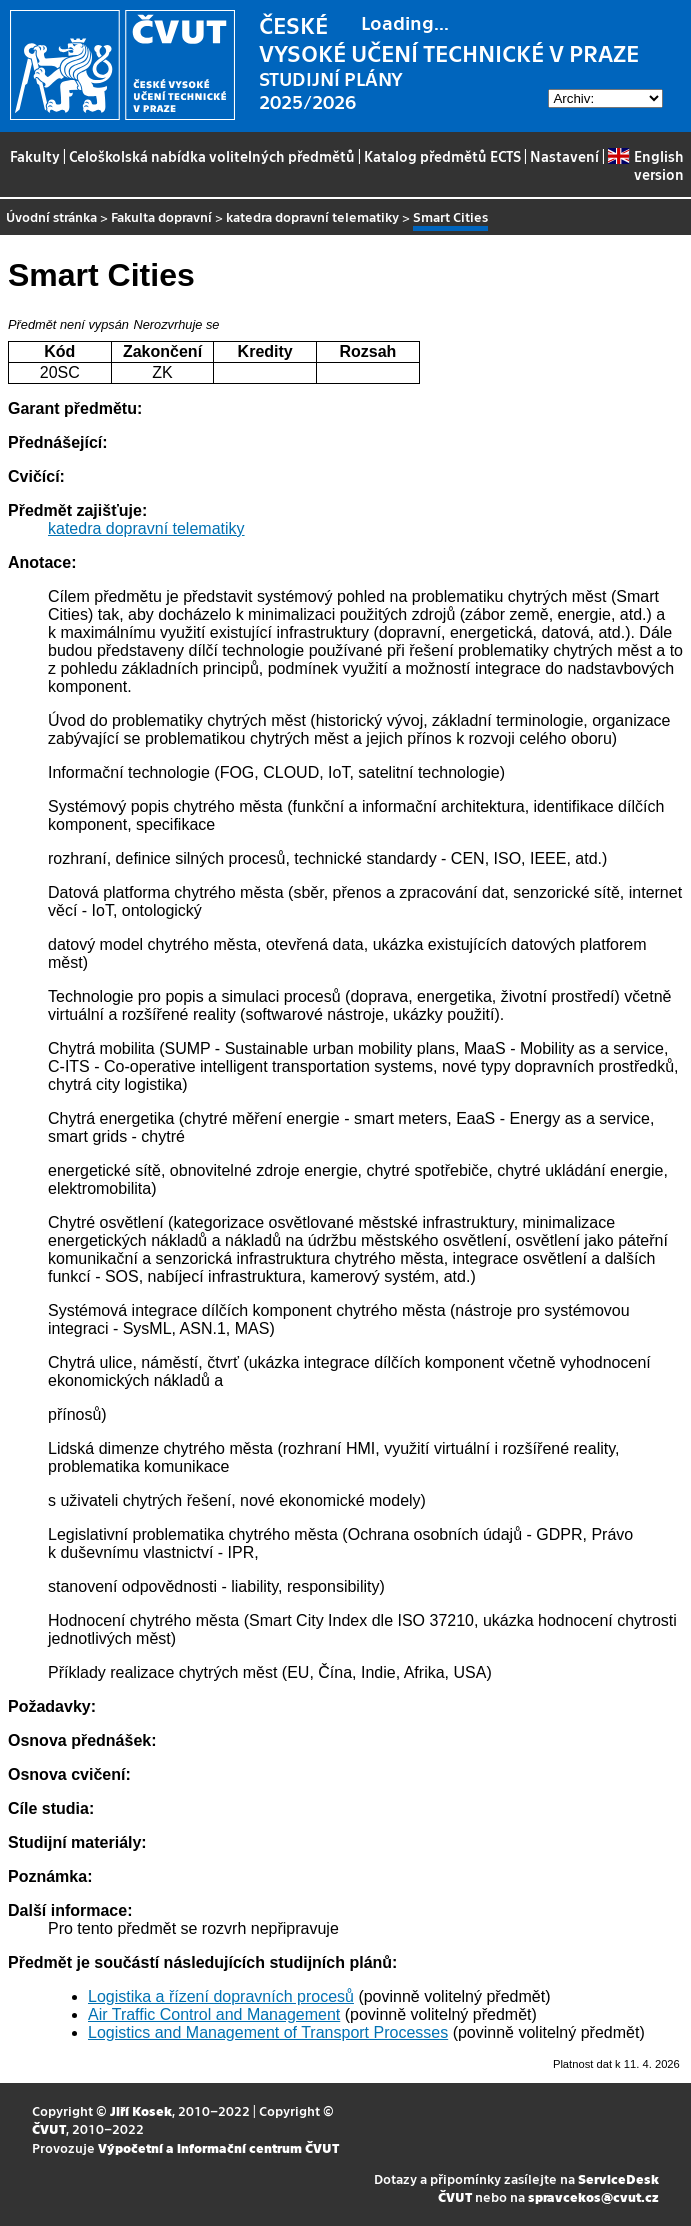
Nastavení (564, 156)
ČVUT (49, 2128)
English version (645, 165)
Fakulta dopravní (161, 216)
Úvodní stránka (51, 216)
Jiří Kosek (141, 2110)
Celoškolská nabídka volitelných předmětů (212, 156)
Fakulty (35, 156)
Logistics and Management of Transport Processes (268, 2032)
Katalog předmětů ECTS (442, 156)
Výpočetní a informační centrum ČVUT (218, 2147)
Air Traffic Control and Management (214, 2014)
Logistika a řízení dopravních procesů (221, 1996)
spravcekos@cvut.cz (593, 2196)
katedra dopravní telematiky (312, 216)
